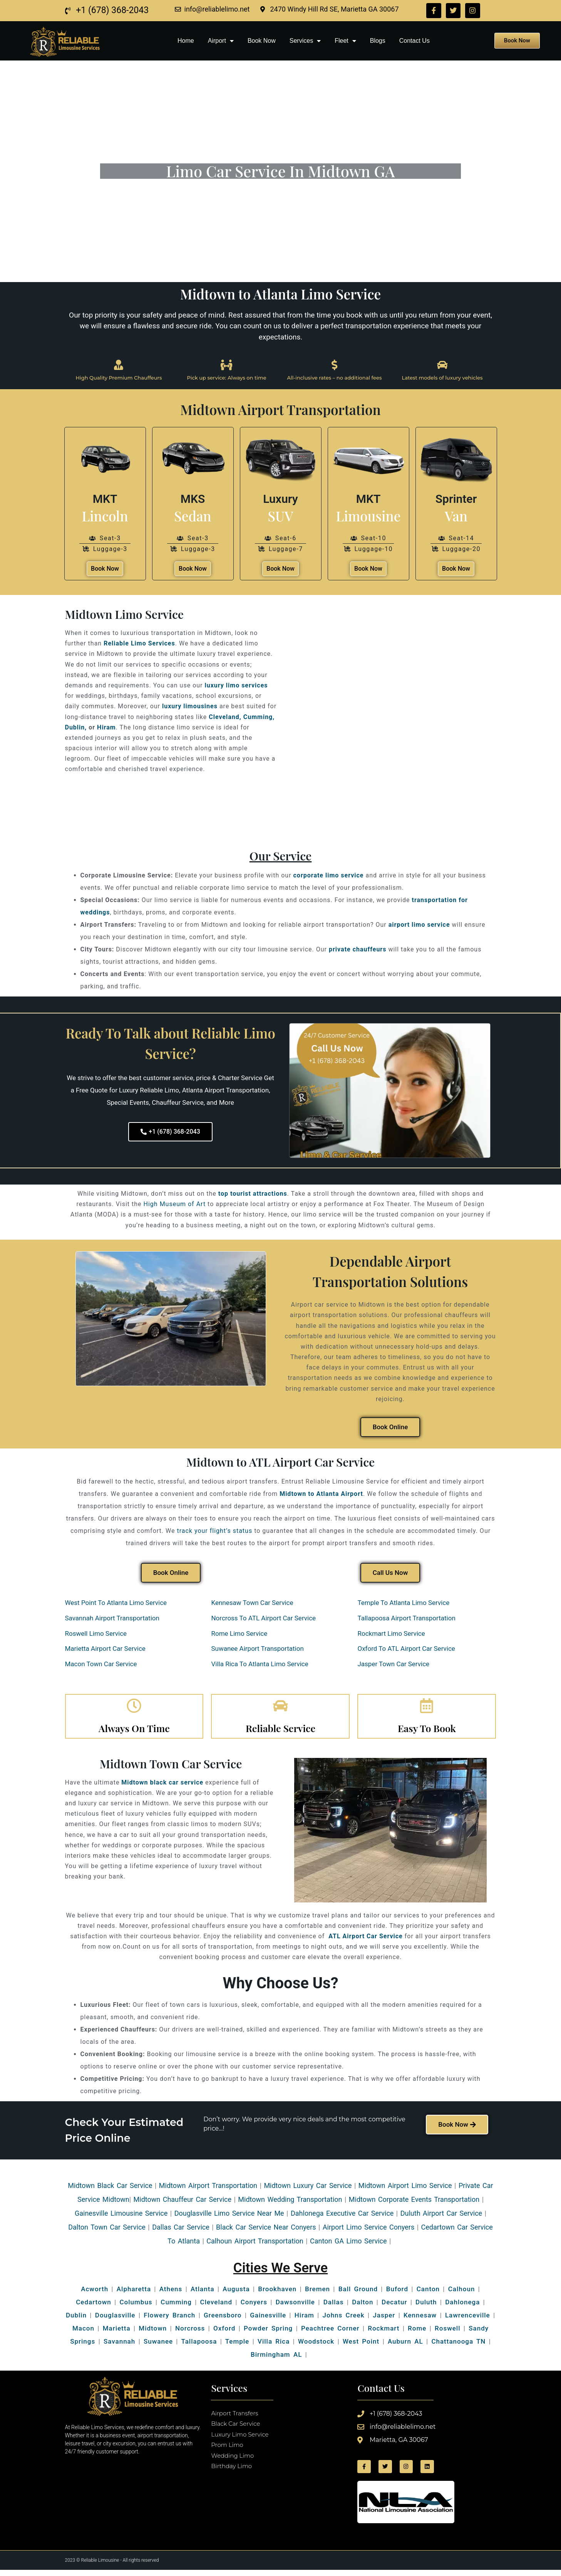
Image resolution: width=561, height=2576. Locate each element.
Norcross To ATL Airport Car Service (263, 1619)
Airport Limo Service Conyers (368, 2232)
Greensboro (223, 2321)
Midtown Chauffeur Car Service (182, 2205)
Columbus (136, 2308)
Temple (237, 2347)
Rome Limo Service (239, 1634)
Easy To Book (427, 1733)
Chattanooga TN (458, 2347)
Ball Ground (358, 2295)
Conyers (254, 2308)
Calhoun (461, 2295)
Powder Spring (268, 2334)
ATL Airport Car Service (365, 1942)
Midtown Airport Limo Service (405, 2191)
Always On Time (134, 1733)
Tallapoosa (199, 2347)
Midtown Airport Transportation (208, 2191)
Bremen (317, 2295)
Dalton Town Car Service (107, 2232)
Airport (221, 41)
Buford (397, 2295)
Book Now (262, 40)
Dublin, (76, 728)
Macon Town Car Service (101, 1665)
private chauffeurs (357, 950)
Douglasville (115, 2321)
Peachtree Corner (330, 2334)
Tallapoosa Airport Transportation (406, 1619)
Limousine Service (138, 2219)
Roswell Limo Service (96, 1634)
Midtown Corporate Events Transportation (414, 2205)
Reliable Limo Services (139, 644)
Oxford (224, 2334)
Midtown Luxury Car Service (308, 2191)
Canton (428, 2295)
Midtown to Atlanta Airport (321, 1495)
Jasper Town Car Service (393, 1665)
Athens (171, 2295)
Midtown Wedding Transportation (290, 2205)
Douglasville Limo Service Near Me (229, 2219)
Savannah (119, 2347)
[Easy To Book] (426, 1709)
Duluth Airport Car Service (441, 2219)
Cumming (176, 2308)
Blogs (377, 40)
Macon (83, 2334)
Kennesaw (420, 2321)
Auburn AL (405, 2347)
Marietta (117, 2334)
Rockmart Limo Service (391, 1634)
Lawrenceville (467, 2321)
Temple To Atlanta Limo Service (403, 1604)
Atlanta (202, 2295)
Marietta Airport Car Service (105, 1649)
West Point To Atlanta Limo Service (116, 1604)
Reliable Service (280, 1733)
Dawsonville (295, 2308)
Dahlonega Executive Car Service (342, 2219)
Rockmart (383, 2334)
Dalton (362, 2308)
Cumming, (259, 717)
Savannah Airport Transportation (112, 1619)
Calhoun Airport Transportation (254, 2246)
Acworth (94, 2295)
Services (305, 41)
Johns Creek (344, 2321)
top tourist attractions (252, 1194)
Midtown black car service (162, 1787)
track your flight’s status (214, 1532)
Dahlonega (462, 2308)
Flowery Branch (169, 2321)
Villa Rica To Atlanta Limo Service (259, 1665)
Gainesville (91, 2219)
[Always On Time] (134, 1709)
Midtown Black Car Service (110, 2191)
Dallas (333, 2308)
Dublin (76, 2321)
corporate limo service (328, 876)
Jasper (384, 2321)
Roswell (446, 2334)
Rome (417, 2334)
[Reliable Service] (280, 1709)
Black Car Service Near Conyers (266, 2232)
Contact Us (414, 40)
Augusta (236, 2295)
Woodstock (316, 2347)
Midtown (153, 2334)
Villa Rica (274, 2347)
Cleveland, (225, 717)
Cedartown (93, 2308)
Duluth (426, 2308)
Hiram (106, 728)
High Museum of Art (175, 1205)
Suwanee (158, 2347)
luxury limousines (190, 707)
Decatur (394, 2308)
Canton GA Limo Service (348, 2246)
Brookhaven (277, 2295)
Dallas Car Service (180, 2232)
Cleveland (216, 2308)
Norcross (190, 2334)
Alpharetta (134, 2295)
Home (186, 40)
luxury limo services (236, 686)
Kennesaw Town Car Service (252, 1604)
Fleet (345, 41)
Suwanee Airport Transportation (257, 1649)
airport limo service (419, 925)
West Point (361, 2347)
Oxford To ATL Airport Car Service (406, 1649)
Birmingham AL (276, 2360)
